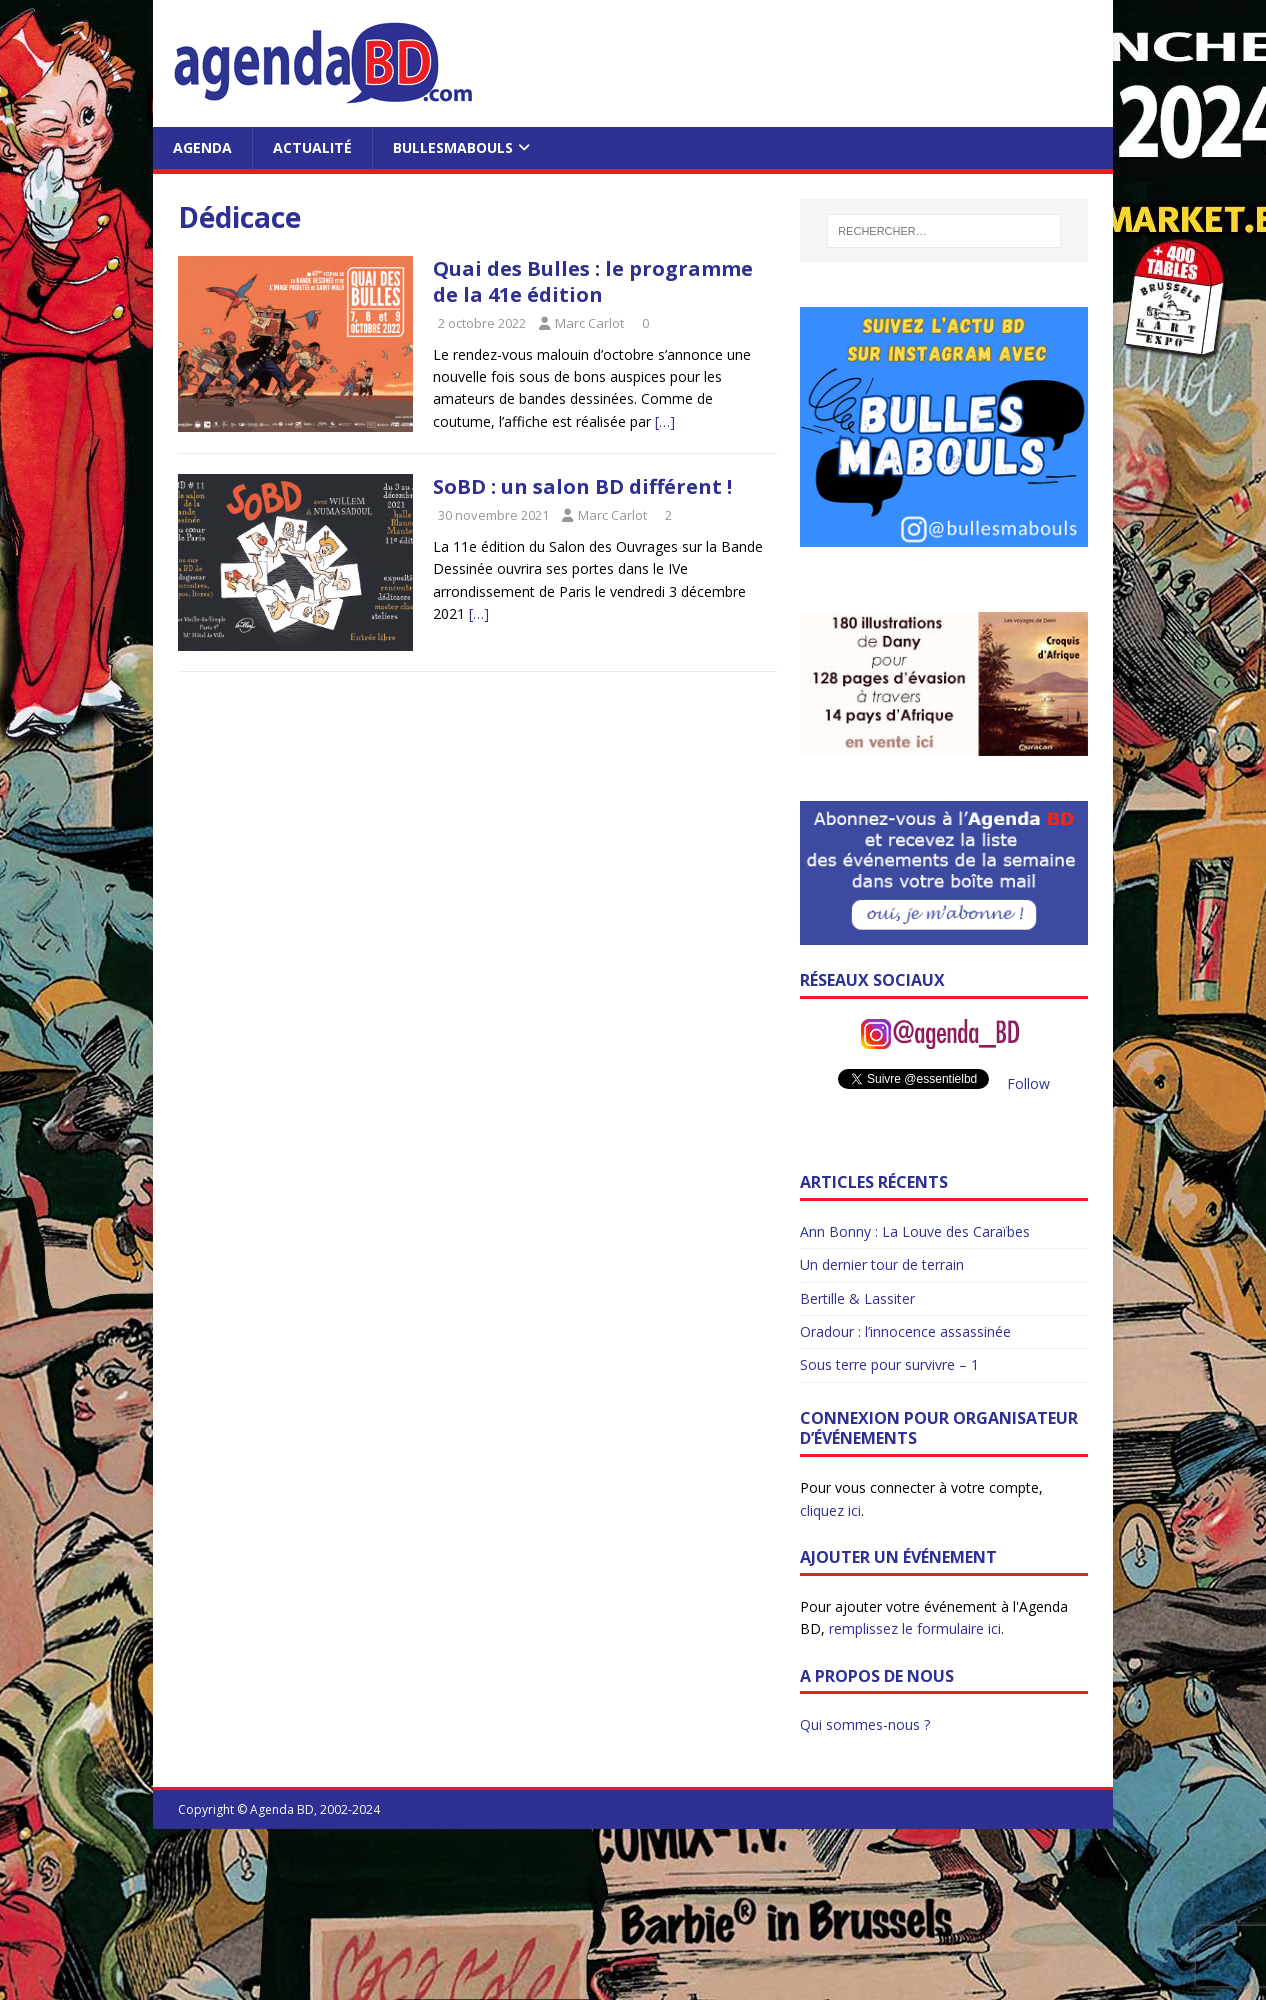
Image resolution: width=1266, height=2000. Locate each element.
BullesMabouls (453, 147)
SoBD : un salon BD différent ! (582, 486)
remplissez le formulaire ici (915, 1628)
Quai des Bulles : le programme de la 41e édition (593, 281)
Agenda (202, 147)
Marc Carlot (589, 323)
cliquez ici (830, 1510)
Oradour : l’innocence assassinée (905, 1331)
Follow (1028, 1083)
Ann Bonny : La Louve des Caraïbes (915, 1231)
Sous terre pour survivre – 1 (889, 1364)
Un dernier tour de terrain (882, 1264)
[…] (665, 421)
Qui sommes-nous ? (865, 1724)
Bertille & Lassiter (857, 1298)
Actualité (312, 147)
